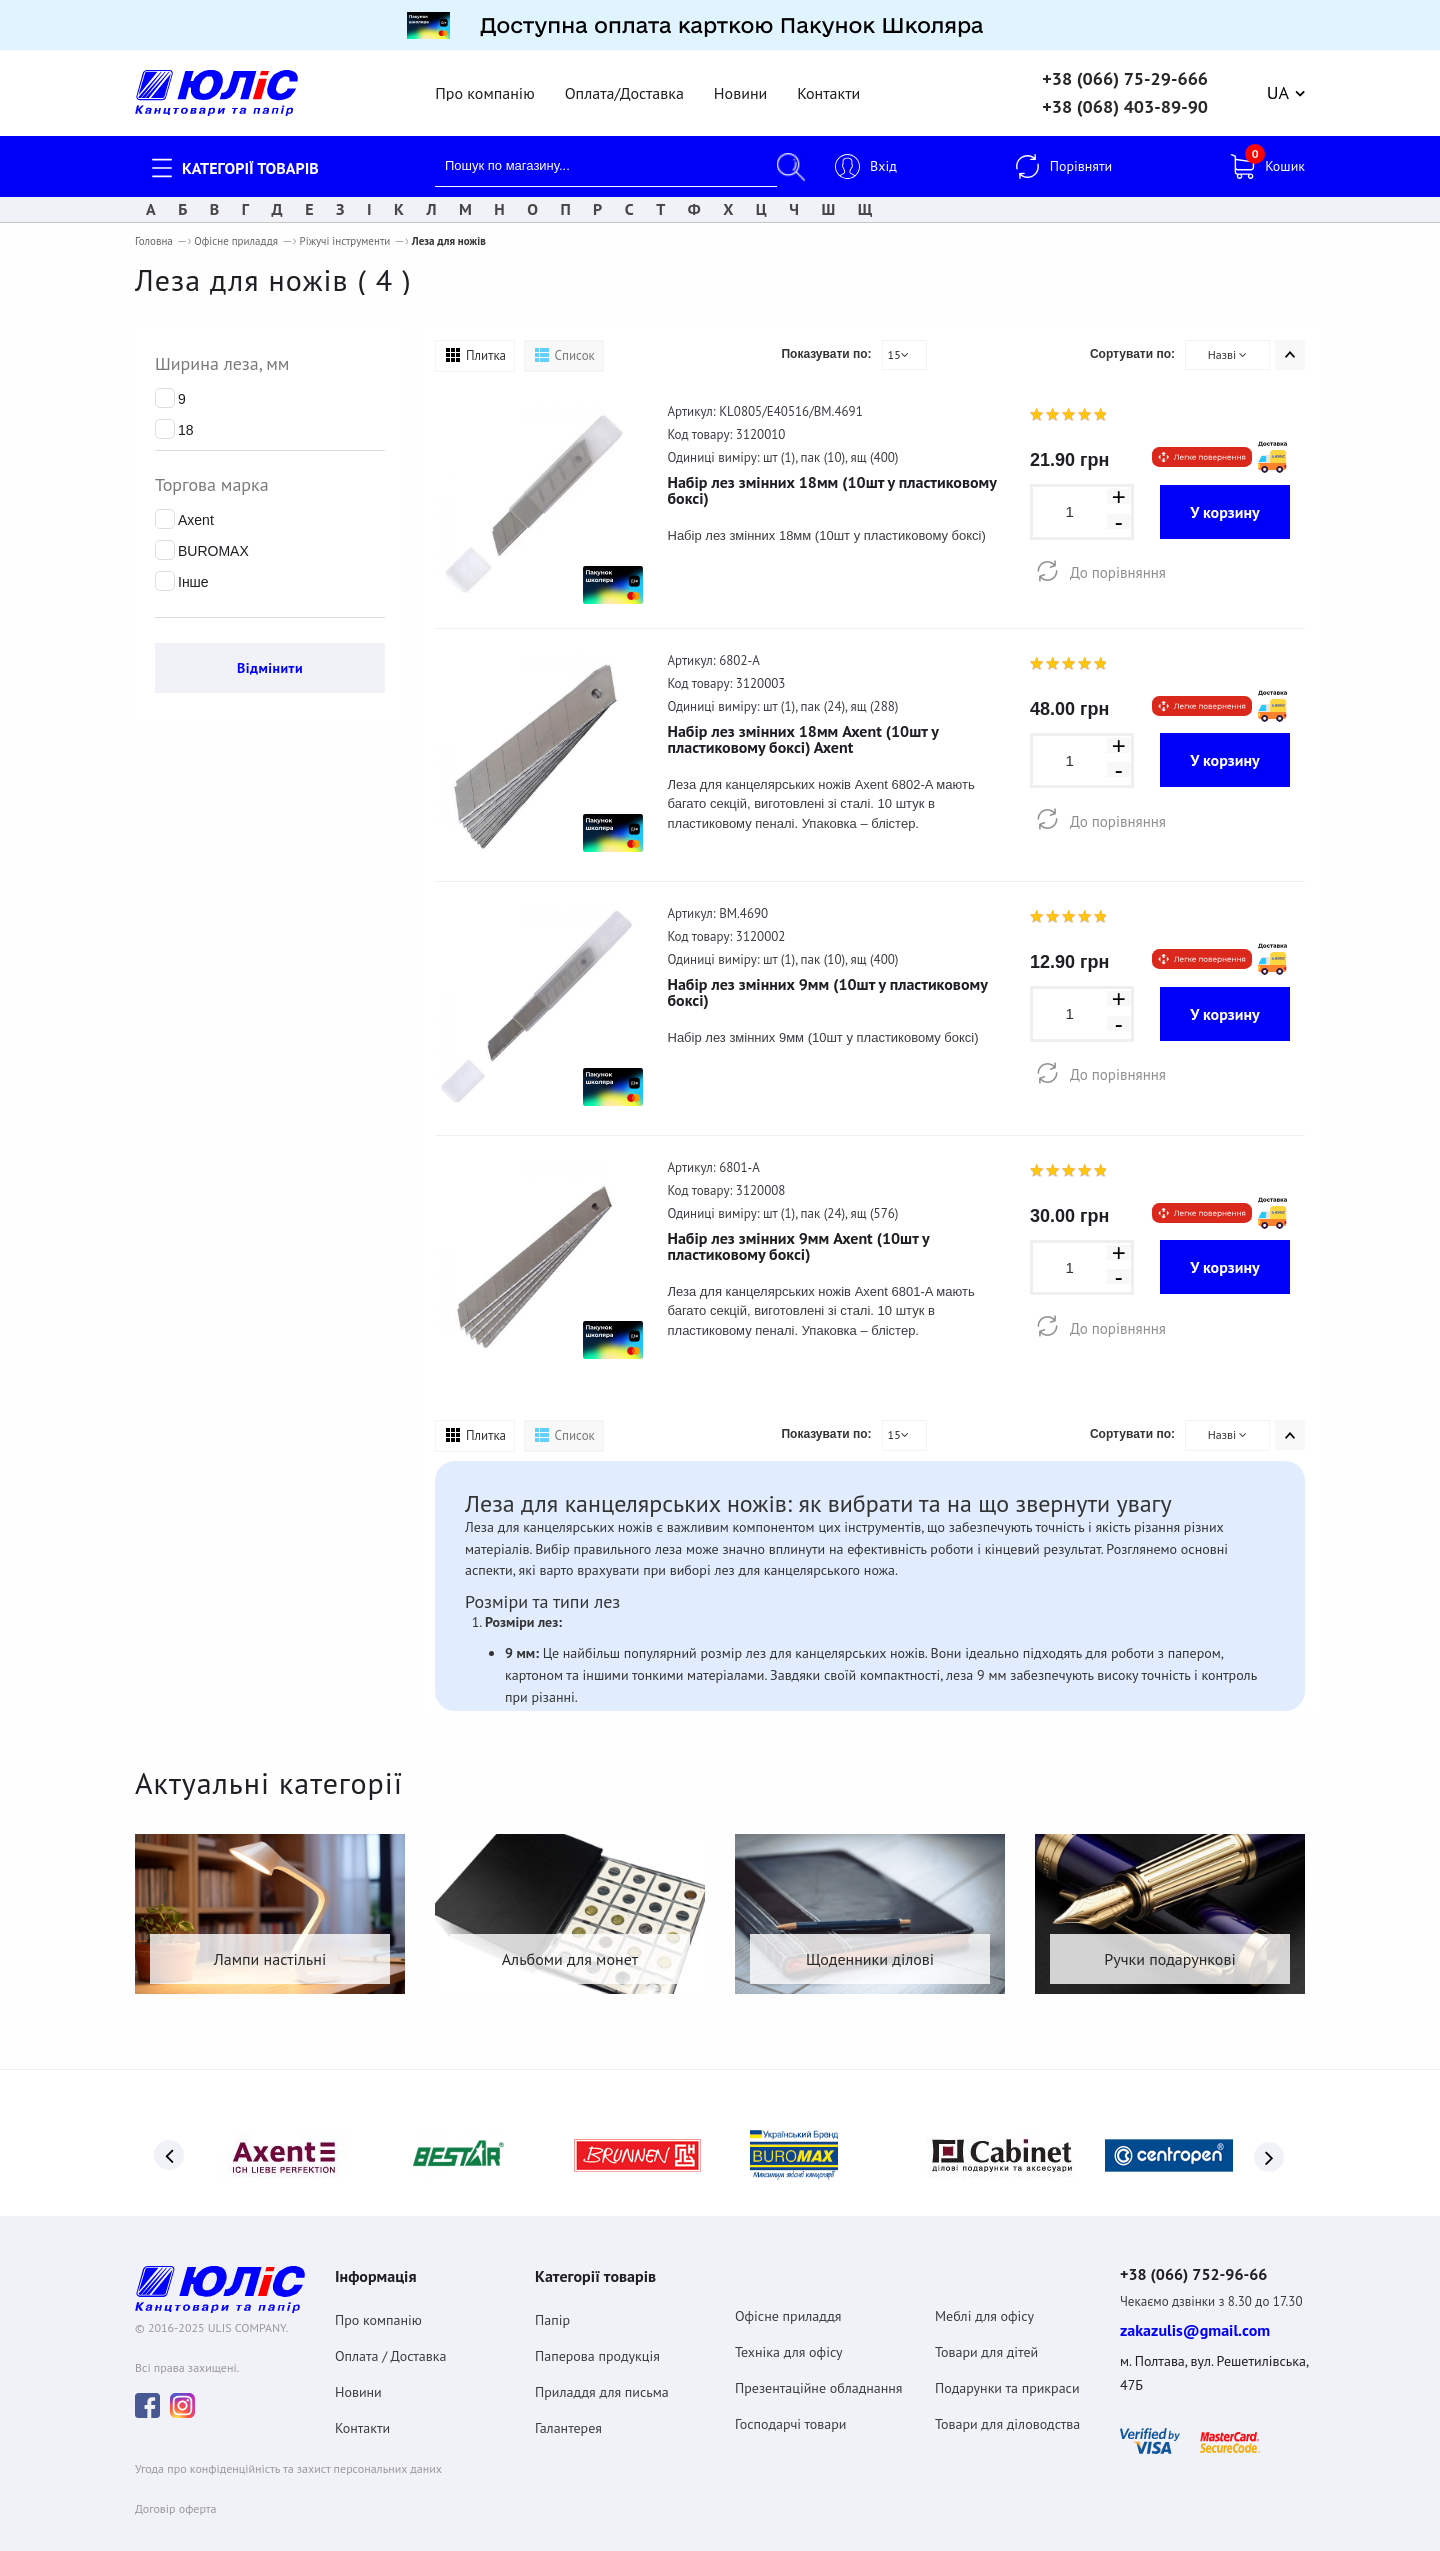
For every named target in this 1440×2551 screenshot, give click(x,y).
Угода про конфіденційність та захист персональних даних (288, 2445)
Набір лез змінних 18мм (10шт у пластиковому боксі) (832, 478)
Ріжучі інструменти (345, 229)
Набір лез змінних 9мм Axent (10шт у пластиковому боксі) (799, 1234)
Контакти (828, 81)
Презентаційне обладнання (819, 2361)
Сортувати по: (1132, 342)
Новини (740, 81)
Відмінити (270, 656)
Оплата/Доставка (624, 81)
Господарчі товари (791, 2397)
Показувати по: (826, 342)
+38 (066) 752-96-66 (1212, 2249)
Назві (1228, 342)
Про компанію (484, 81)
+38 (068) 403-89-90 (1125, 95)
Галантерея (568, 2401)
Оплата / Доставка (390, 2329)
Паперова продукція (597, 2329)
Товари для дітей (986, 2325)
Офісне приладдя (236, 229)
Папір (552, 2293)
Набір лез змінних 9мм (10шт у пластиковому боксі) (828, 980)
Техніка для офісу (789, 2325)
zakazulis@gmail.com (1195, 2307)
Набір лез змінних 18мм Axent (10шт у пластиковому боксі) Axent (803, 727)
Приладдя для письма (602, 2365)
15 (898, 342)
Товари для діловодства (1007, 2397)
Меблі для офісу (984, 2289)
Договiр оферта (175, 2485)
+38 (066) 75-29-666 (1125, 67)
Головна (154, 229)
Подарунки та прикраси (1007, 2361)
